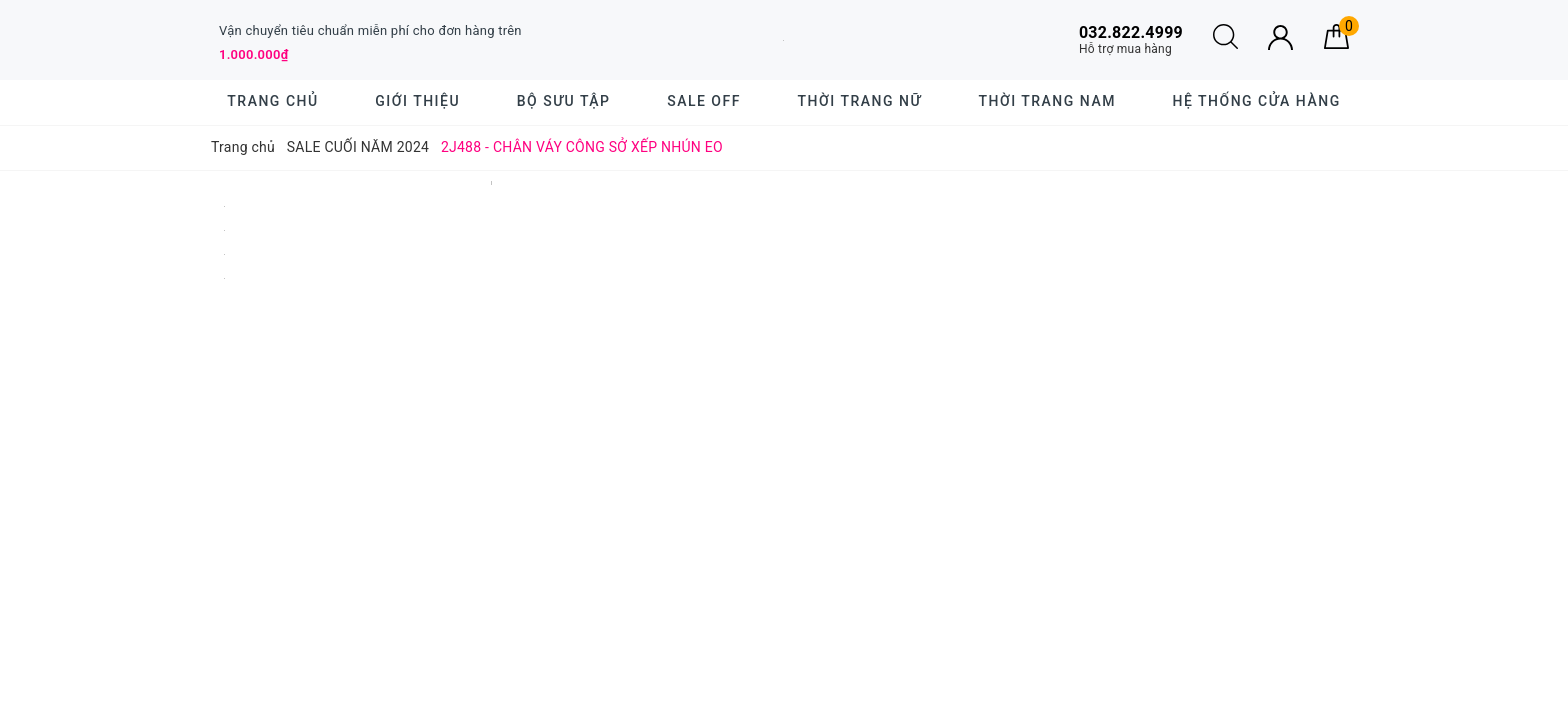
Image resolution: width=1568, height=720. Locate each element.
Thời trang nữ (860, 101)
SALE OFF (704, 101)
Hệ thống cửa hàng (1257, 101)
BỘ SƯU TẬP (564, 101)
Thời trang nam (1046, 101)
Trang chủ (272, 101)
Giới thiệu (417, 101)
